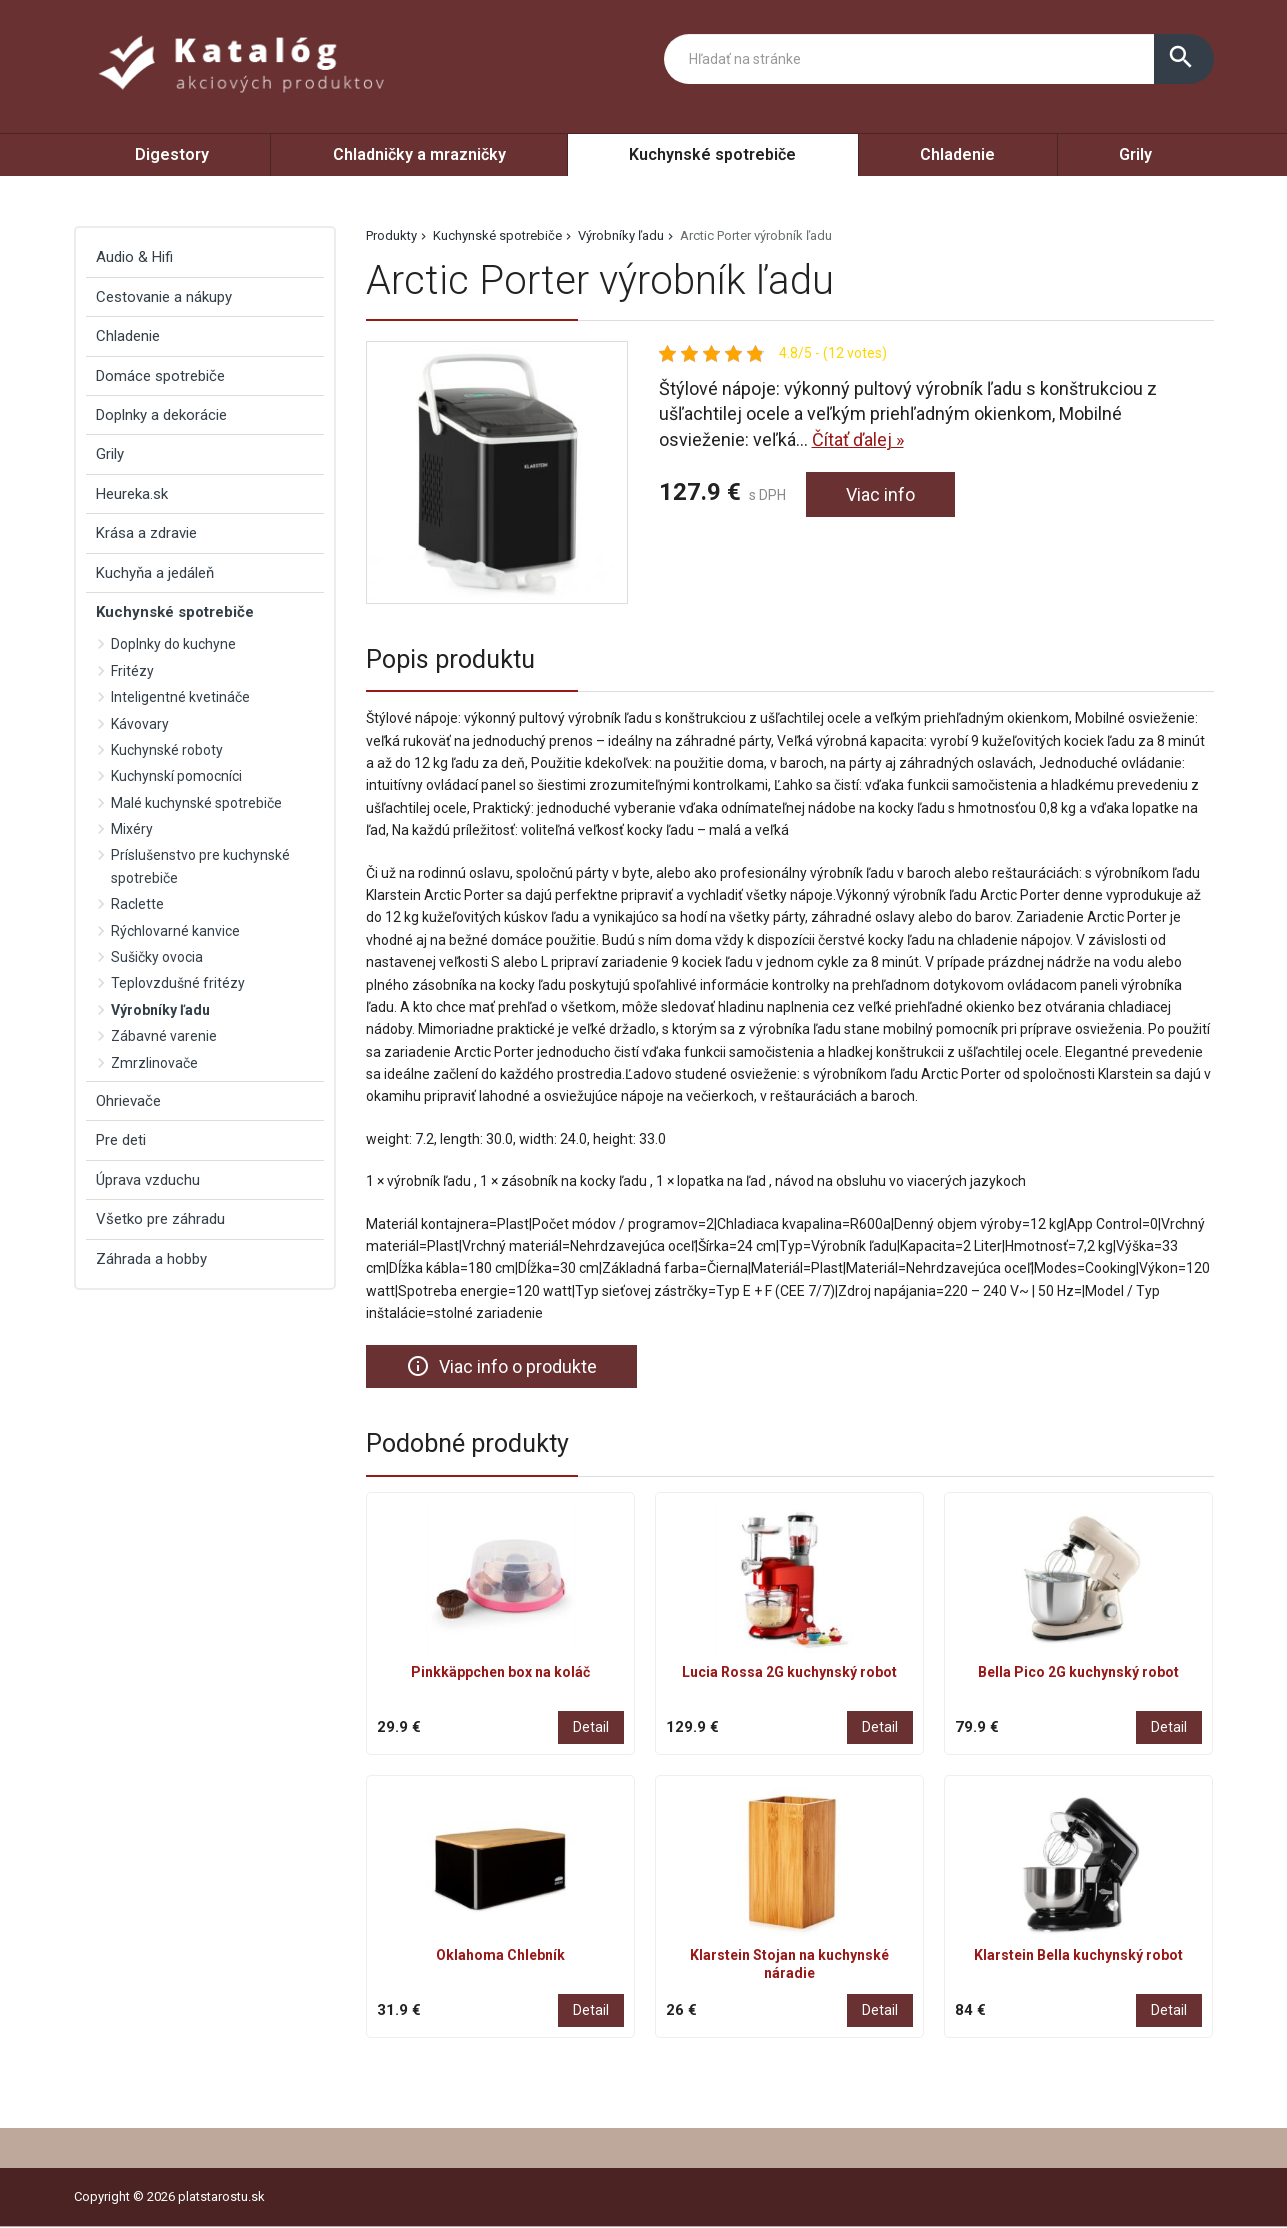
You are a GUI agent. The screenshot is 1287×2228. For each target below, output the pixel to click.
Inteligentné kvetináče (180, 697)
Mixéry (132, 829)
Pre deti (121, 1140)
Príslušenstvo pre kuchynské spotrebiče (200, 866)
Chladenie (957, 154)
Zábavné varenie (164, 1036)
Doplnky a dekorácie (161, 415)
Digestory (172, 154)
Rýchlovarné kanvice (175, 931)
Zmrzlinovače (154, 1063)
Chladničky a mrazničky (419, 154)
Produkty (391, 235)
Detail (591, 1727)
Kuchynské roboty (167, 750)
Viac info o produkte (501, 1366)
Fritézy (132, 671)
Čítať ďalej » (858, 439)
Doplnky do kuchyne (173, 644)
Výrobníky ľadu (621, 235)
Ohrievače (128, 1101)
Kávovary (140, 724)
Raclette (137, 904)
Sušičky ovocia (157, 957)
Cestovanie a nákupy (164, 297)
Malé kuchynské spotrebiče (196, 803)
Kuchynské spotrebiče (712, 154)
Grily (1135, 154)
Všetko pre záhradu (160, 1219)
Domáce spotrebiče (160, 376)
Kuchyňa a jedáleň (155, 573)
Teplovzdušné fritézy (178, 983)
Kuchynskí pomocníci (176, 776)
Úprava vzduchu (148, 1180)
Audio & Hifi (134, 257)
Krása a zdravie (146, 533)
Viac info (880, 494)
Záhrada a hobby (151, 1259)
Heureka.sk (132, 494)
